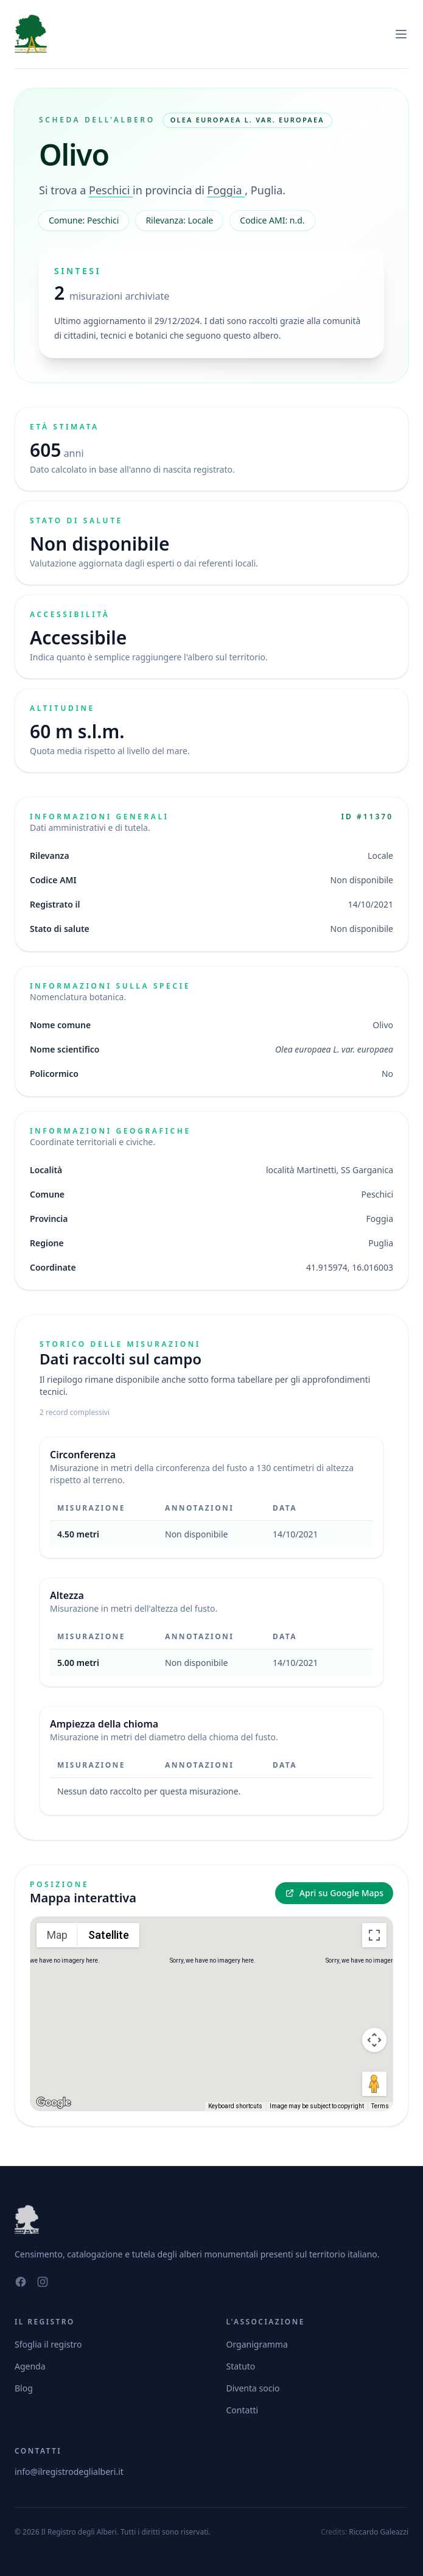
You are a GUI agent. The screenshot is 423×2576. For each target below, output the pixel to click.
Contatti (242, 2410)
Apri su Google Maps (334, 1893)
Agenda (30, 2366)
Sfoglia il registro (48, 2344)
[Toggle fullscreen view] (374, 1935)
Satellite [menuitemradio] (108, 1934)
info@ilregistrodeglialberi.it (69, 2471)
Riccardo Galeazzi (378, 2532)
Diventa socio (253, 2388)
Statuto (241, 2366)
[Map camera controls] (374, 2040)
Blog (24, 2388)
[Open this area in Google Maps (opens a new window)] (53, 2103)
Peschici (111, 190)
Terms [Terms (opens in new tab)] (380, 2106)
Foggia (226, 190)
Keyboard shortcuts (235, 2106)
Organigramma (257, 2344)
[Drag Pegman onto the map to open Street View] (374, 2084)
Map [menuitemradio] (57, 1934)
